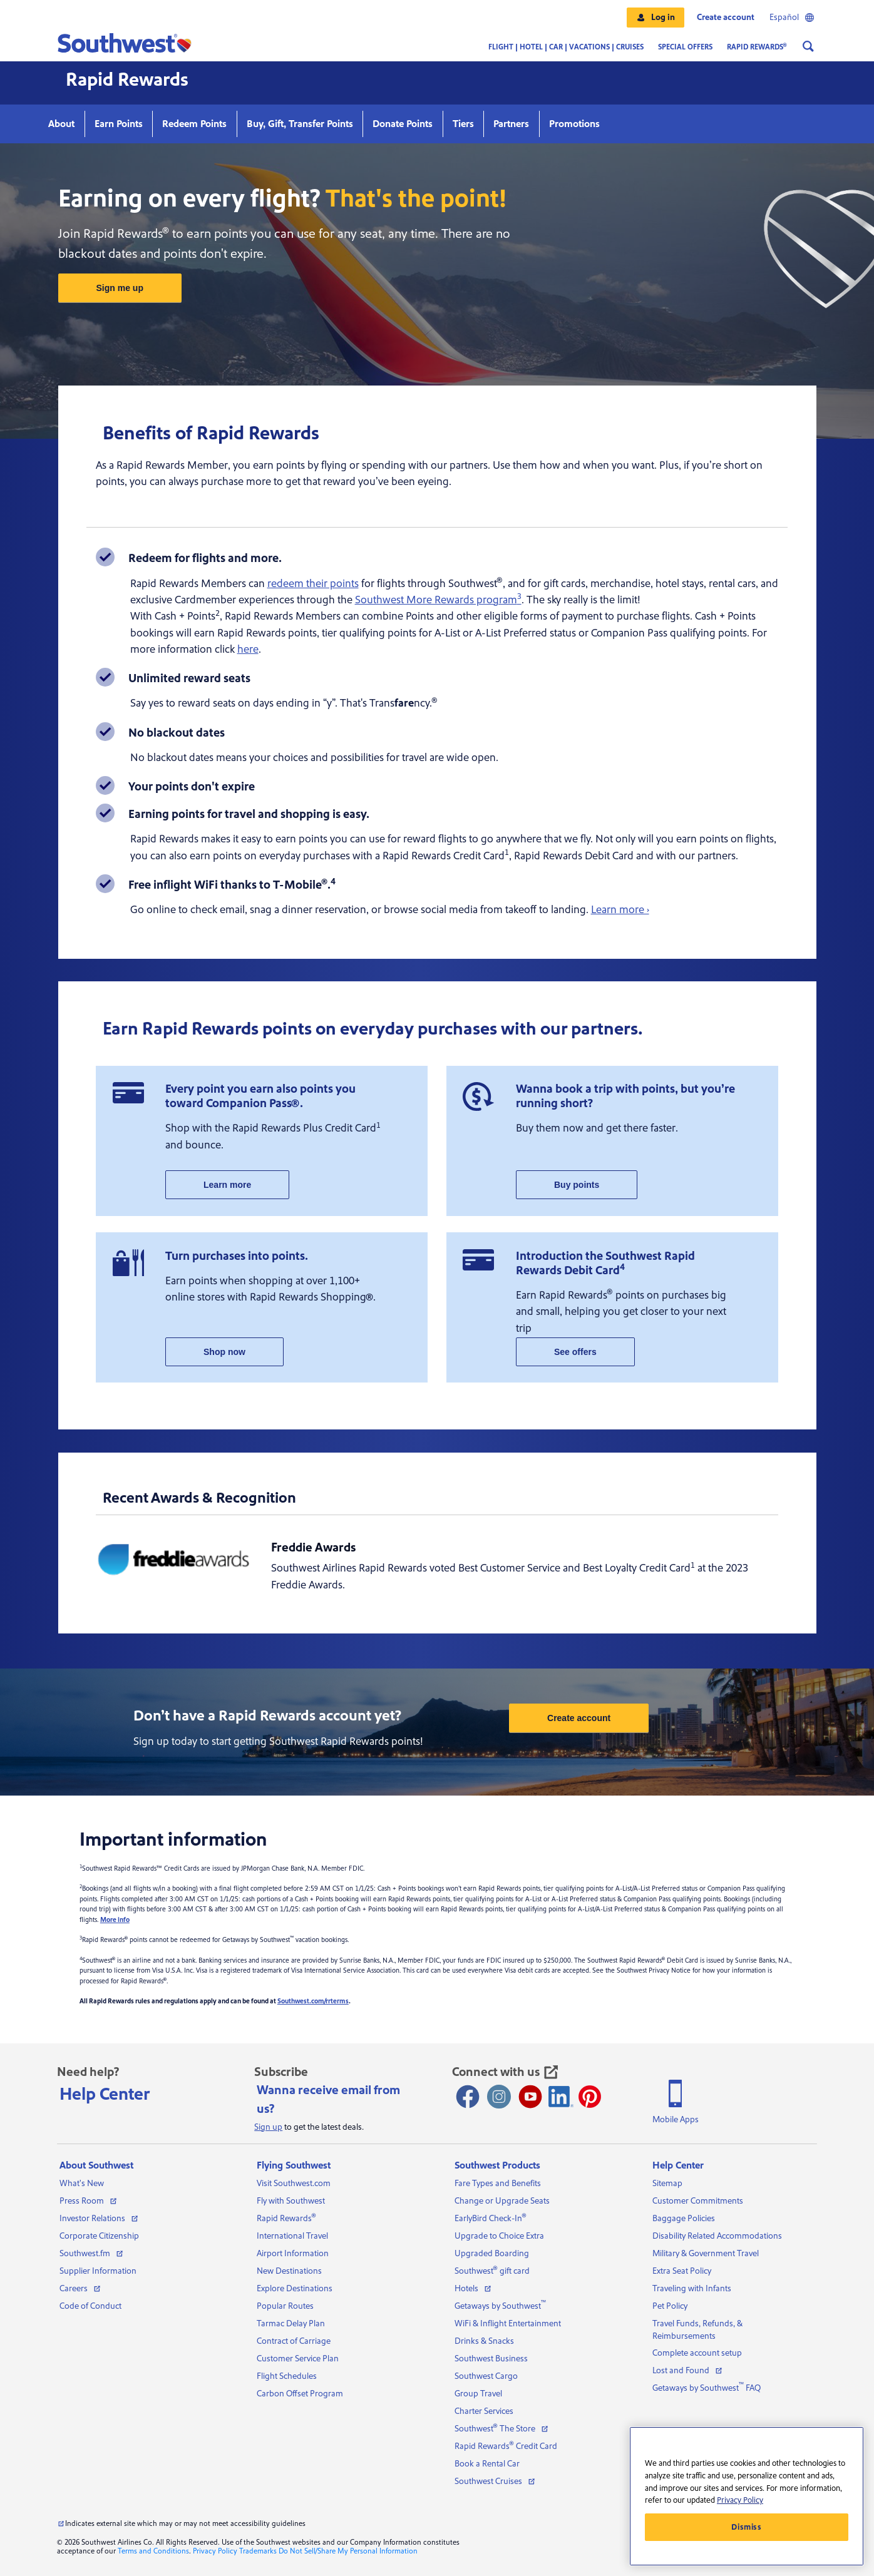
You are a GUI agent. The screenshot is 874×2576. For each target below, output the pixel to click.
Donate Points (403, 124)
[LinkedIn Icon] (561, 2096)
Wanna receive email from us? (328, 2099)
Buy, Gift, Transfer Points (300, 124)
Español (792, 17)
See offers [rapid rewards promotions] (575, 1352)
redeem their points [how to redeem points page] (313, 583)
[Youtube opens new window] (530, 2096)
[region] (746, 2496)
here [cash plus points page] (248, 649)
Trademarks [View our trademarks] (258, 2551)
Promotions (574, 124)
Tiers (463, 124)
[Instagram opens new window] (499, 2096)
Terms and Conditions (153, 2551)
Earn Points (119, 124)
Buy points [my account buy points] (576, 1185)
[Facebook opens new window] (467, 2096)
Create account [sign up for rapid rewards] (578, 1718)
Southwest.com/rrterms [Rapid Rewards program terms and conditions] (313, 2001)
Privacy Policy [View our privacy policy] (215, 2551)
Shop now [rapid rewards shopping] (224, 1352)
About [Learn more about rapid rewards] (61, 124)
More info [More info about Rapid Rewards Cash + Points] (115, 1920)
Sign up (268, 2127)
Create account (725, 17)
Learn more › (620, 909)
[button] (655, 18)
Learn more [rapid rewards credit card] (227, 1185)
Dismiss (746, 2527)
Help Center (104, 2094)
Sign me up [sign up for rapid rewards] (119, 288)
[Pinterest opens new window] (590, 2096)
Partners (511, 124)
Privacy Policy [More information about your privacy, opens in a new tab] (740, 2500)
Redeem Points (194, 124)
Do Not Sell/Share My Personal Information (348, 2551)
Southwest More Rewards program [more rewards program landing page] (438, 600)
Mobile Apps (675, 2119)
